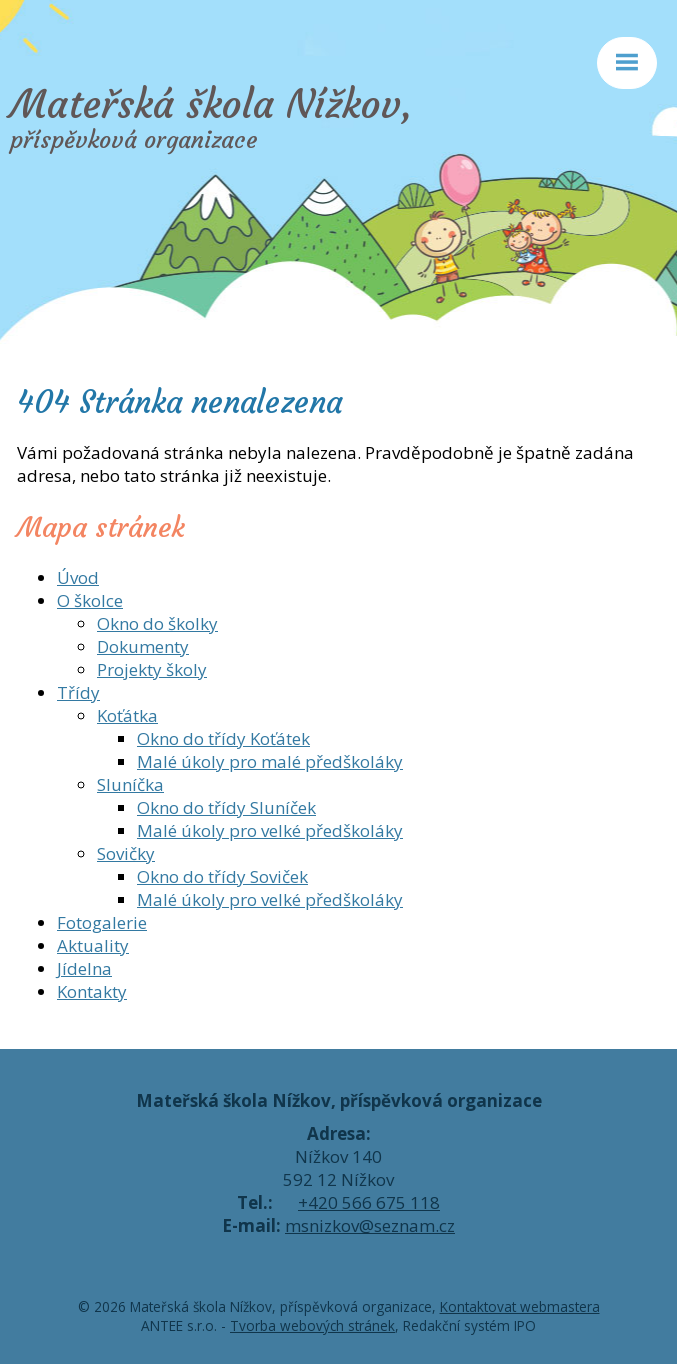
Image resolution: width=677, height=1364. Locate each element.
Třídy (78, 692)
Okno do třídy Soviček (222, 876)
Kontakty (92, 991)
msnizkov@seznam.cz (370, 1225)
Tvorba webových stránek (312, 1325)
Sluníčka (130, 784)
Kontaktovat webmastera (520, 1306)
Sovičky (126, 853)
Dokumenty (143, 646)
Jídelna (84, 968)
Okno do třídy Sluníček (226, 807)
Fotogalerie (102, 922)
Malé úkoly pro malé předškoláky (270, 761)
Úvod (78, 577)
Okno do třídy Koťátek (223, 738)
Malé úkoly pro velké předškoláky (270, 830)
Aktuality (93, 945)
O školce (90, 600)
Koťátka (127, 715)
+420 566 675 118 (369, 1202)
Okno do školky (157, 623)
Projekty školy (152, 669)
